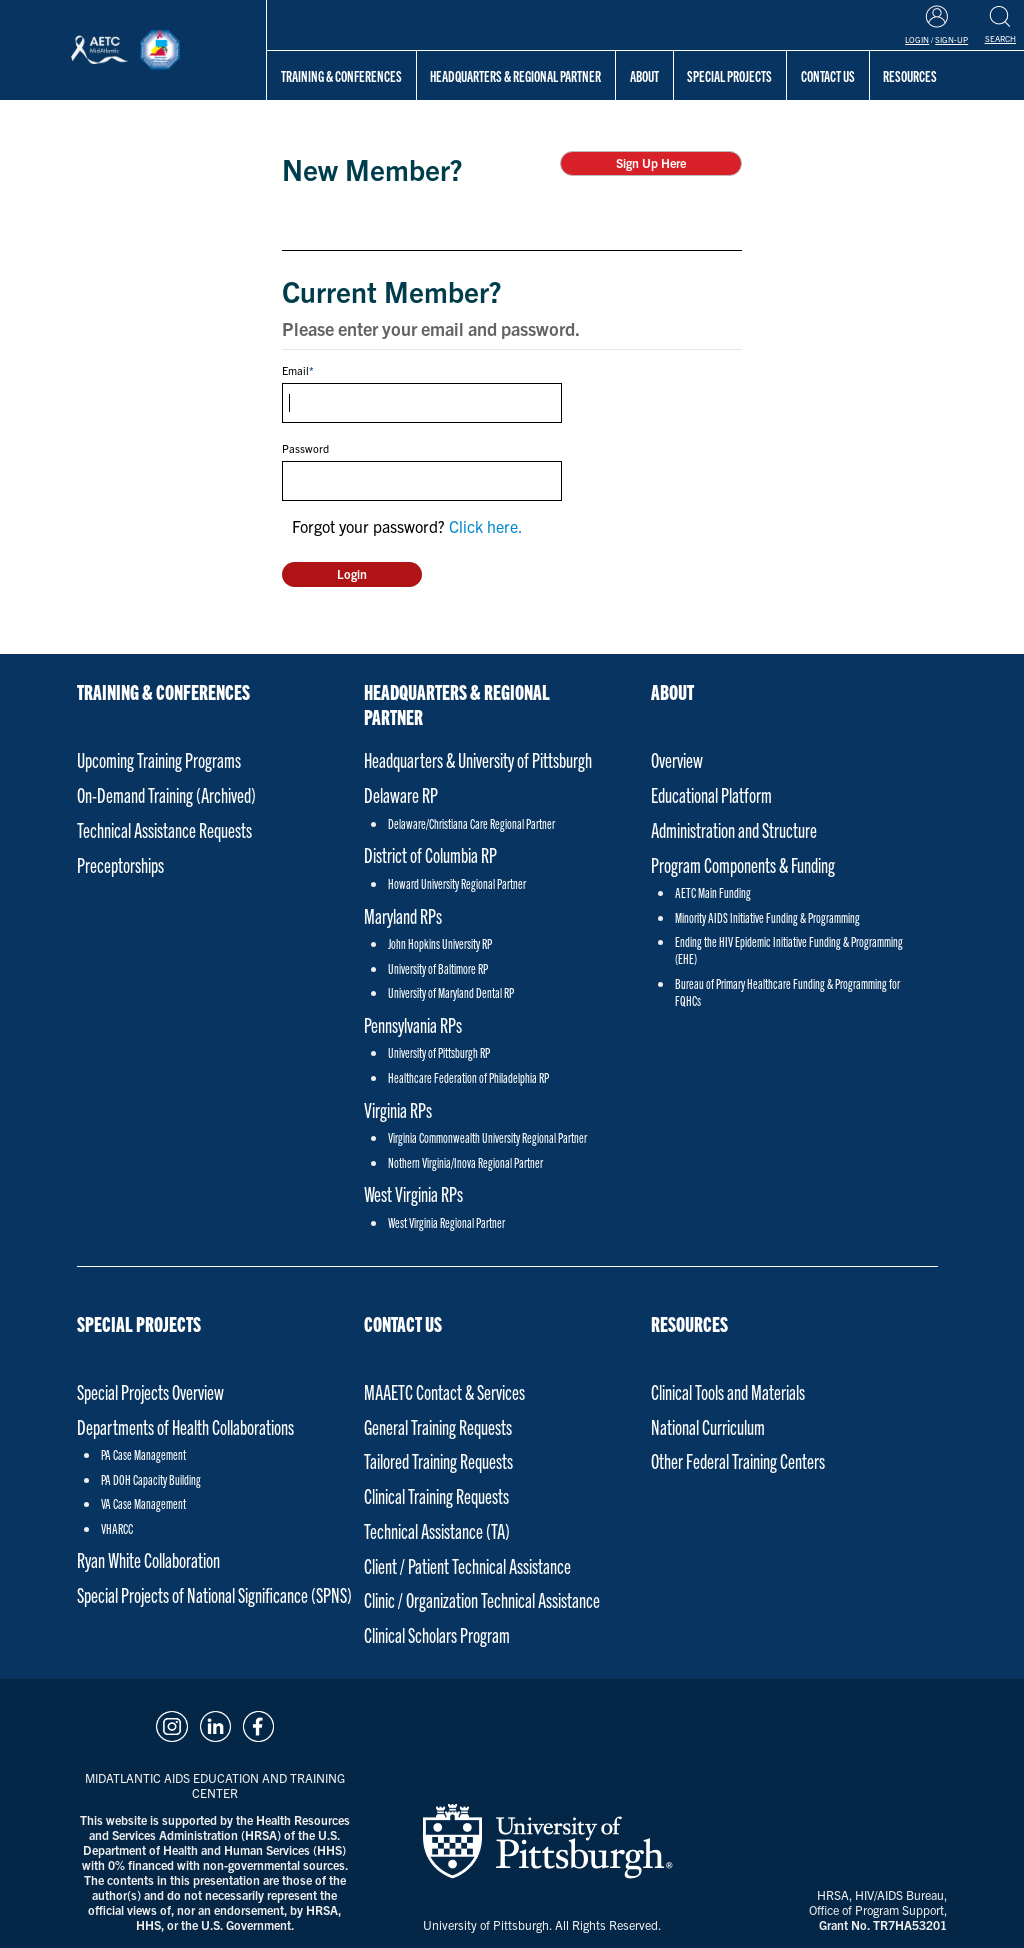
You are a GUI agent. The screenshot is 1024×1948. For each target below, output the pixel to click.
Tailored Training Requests (438, 1460)
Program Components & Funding (743, 864)
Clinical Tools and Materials (728, 1391)
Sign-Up (951, 39)
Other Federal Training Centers (738, 1460)
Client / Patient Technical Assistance (467, 1565)
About (644, 75)
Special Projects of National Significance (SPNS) (214, 1594)
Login (917, 39)
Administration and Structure (734, 829)
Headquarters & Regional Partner (515, 75)
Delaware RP (401, 794)
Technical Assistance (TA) (437, 1530)
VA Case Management (143, 1503)
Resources (689, 1323)
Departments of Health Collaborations (185, 1426)
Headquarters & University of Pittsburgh (478, 759)
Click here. (486, 526)
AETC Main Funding (713, 892)
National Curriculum (708, 1426)
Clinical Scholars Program (437, 1634)
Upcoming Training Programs (159, 759)
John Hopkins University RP (440, 943)
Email (295, 370)
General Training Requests (438, 1426)
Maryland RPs (403, 915)
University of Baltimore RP (438, 968)
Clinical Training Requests (436, 1495)
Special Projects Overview (150, 1391)
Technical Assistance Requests (164, 829)
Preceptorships (120, 864)
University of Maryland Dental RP (451, 992)
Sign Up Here (651, 162)
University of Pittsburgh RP (439, 1052)
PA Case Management (143, 1454)
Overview (677, 759)
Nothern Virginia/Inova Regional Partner (465, 1162)
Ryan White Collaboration (148, 1559)
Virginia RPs (398, 1109)
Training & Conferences (341, 75)
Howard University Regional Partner (457, 883)
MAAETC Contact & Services (444, 1391)
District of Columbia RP (430, 854)
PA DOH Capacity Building (151, 1479)
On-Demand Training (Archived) (166, 794)
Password (305, 448)
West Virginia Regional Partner (446, 1222)
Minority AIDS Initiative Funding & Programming (767, 917)
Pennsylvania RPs (413, 1024)
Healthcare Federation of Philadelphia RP (468, 1077)
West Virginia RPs (413, 1193)
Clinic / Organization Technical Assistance (482, 1599)
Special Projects (729, 75)
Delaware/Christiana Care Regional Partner (471, 823)
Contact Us (403, 1323)
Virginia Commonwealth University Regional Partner (487, 1137)
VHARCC (117, 1528)
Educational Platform (711, 794)
